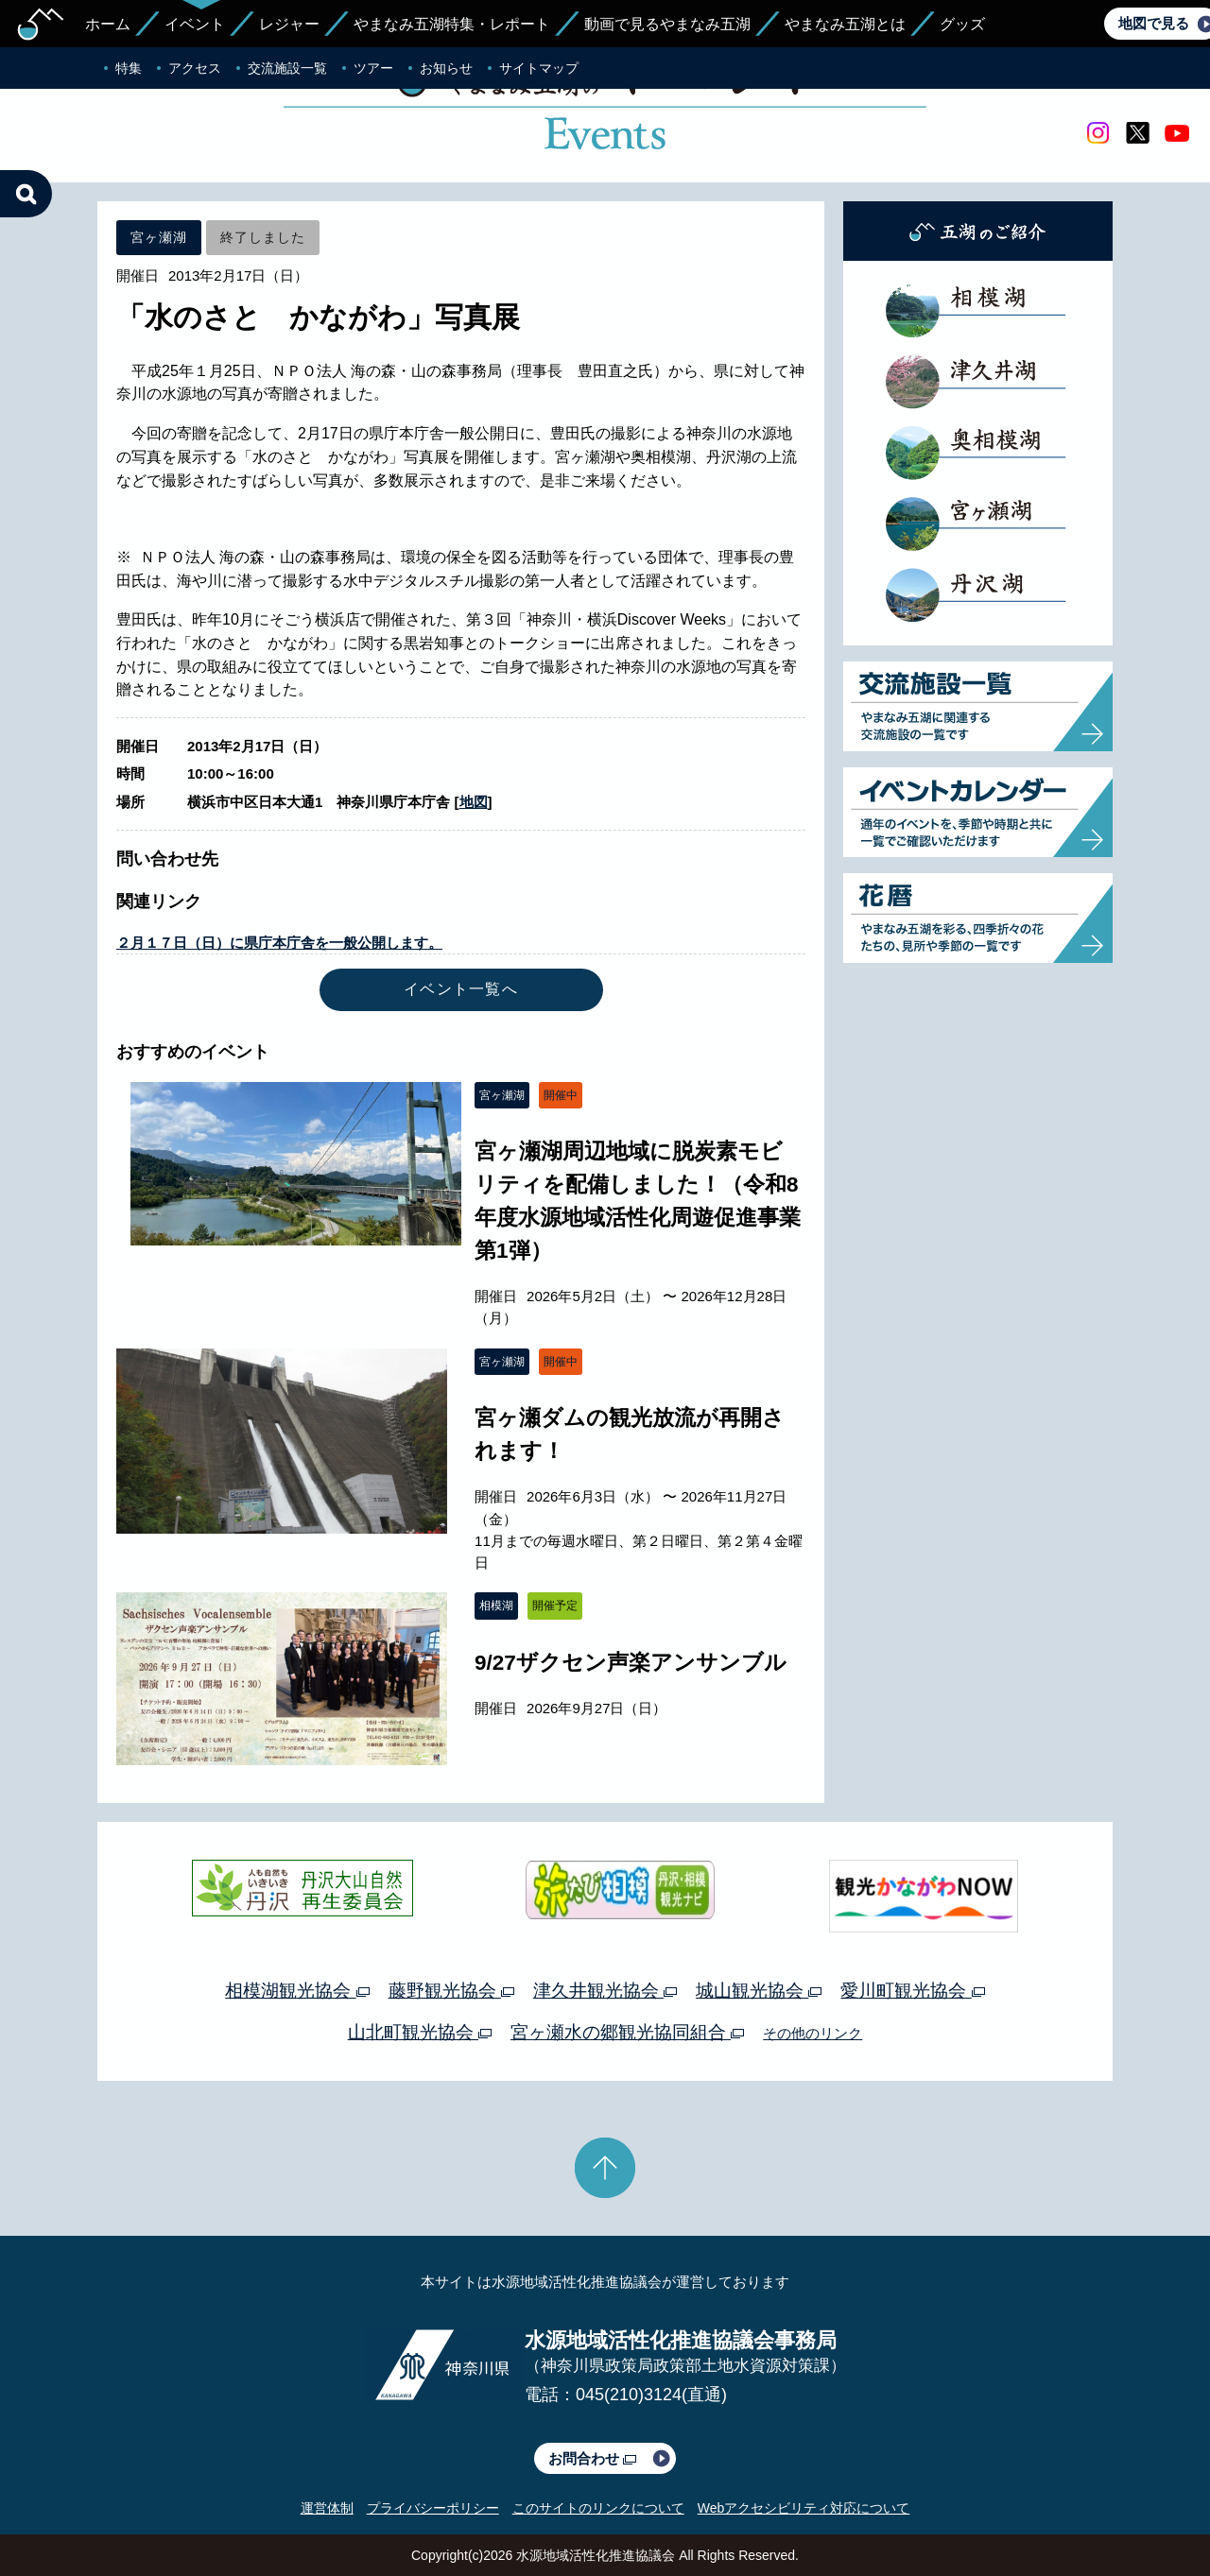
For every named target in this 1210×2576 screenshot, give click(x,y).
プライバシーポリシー (433, 2508)
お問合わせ (592, 2458)
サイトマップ (539, 68)
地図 (473, 802)
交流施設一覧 (287, 68)
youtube (1177, 133)
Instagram (1097, 133)
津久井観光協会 (605, 1991)
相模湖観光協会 (297, 1991)
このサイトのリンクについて (598, 2508)
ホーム (107, 24)
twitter (1137, 133)
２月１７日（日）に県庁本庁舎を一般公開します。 (279, 943)
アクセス (194, 68)
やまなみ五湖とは (845, 24)
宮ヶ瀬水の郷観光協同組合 (627, 2032)
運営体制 (327, 2508)
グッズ (962, 24)
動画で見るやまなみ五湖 (667, 24)
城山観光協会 (758, 1991)
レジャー (289, 24)
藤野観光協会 (451, 1991)
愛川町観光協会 (912, 1991)
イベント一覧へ (461, 989)
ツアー (373, 68)
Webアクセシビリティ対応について (804, 2508)
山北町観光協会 (420, 2032)
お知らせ (446, 68)
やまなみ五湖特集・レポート (452, 24)
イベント (194, 24)
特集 (128, 68)
